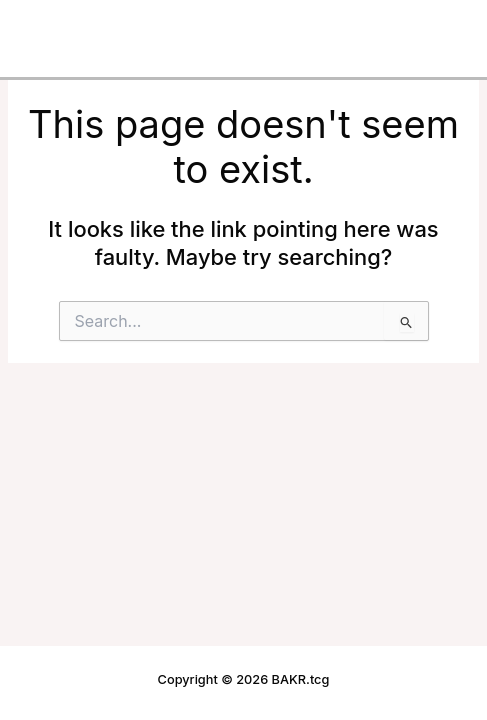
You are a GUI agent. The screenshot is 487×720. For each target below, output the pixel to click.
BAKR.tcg (67, 25)
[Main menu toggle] (441, 26)
